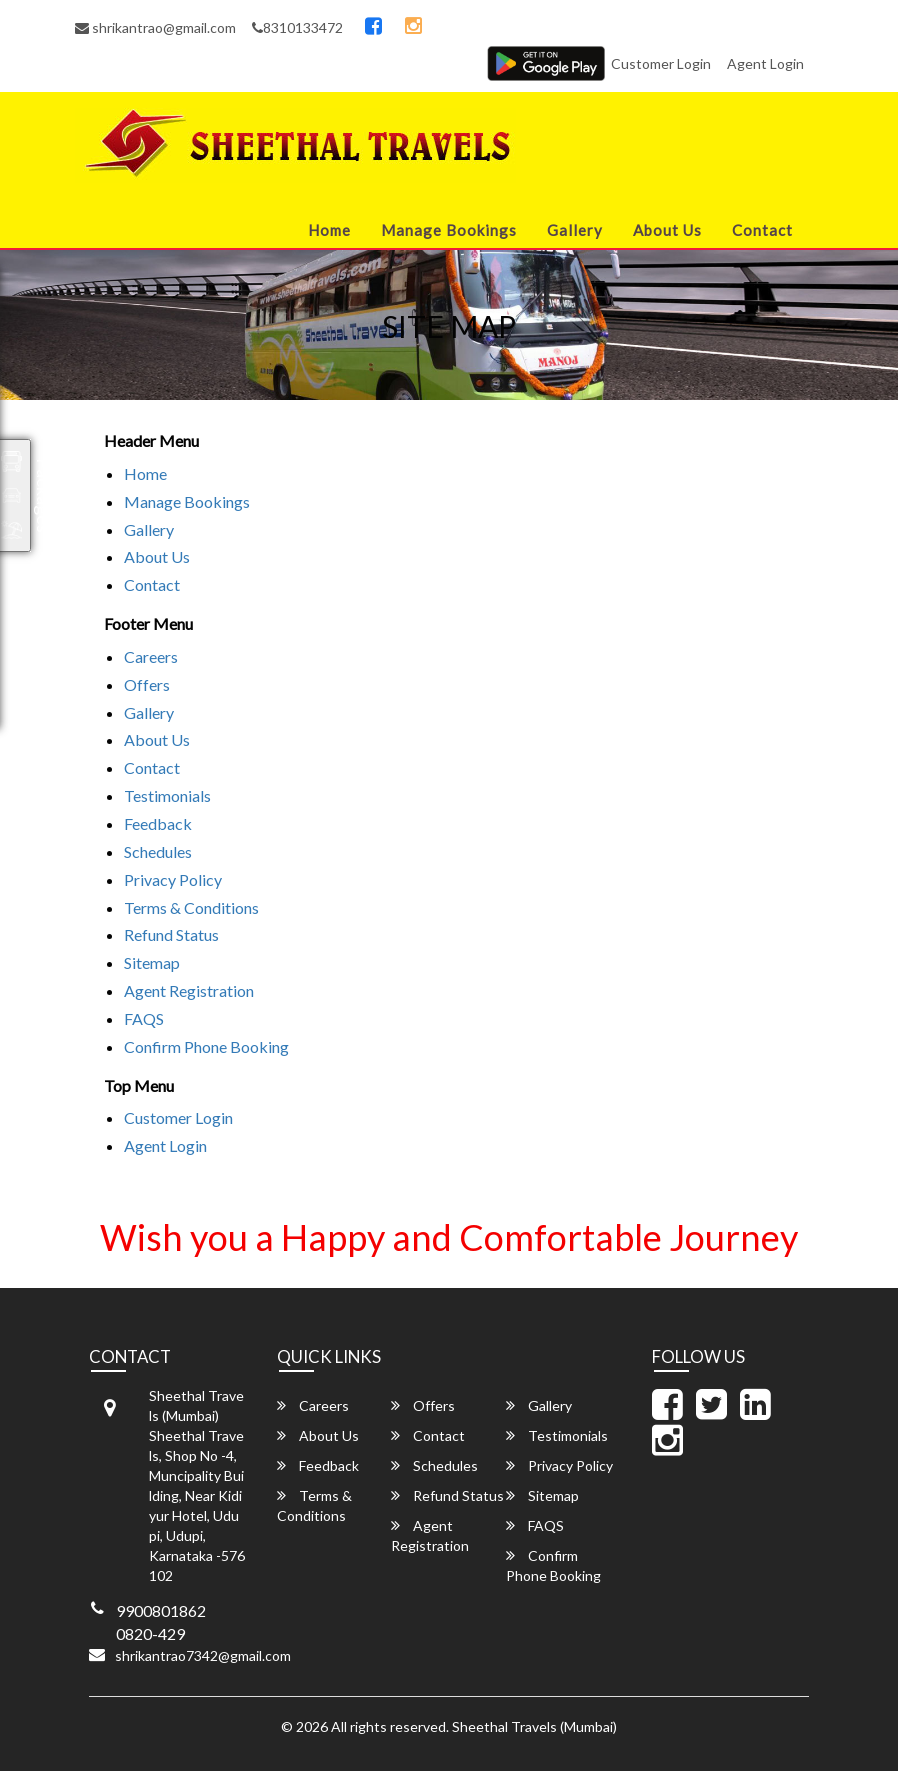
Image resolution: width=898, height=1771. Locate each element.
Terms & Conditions (191, 907)
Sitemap (152, 962)
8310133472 (297, 27)
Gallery (575, 230)
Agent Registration (189, 990)
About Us (667, 230)
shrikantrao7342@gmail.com (203, 1655)
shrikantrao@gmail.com (155, 27)
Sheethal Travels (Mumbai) (534, 1726)
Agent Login (765, 63)
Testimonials (167, 795)
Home (329, 230)
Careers (151, 656)
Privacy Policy (173, 879)
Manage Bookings (449, 230)
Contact (762, 230)
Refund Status (171, 934)
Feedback (158, 823)
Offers (147, 684)
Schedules (158, 851)
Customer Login (661, 63)
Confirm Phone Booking (206, 1046)
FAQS (144, 1018)
